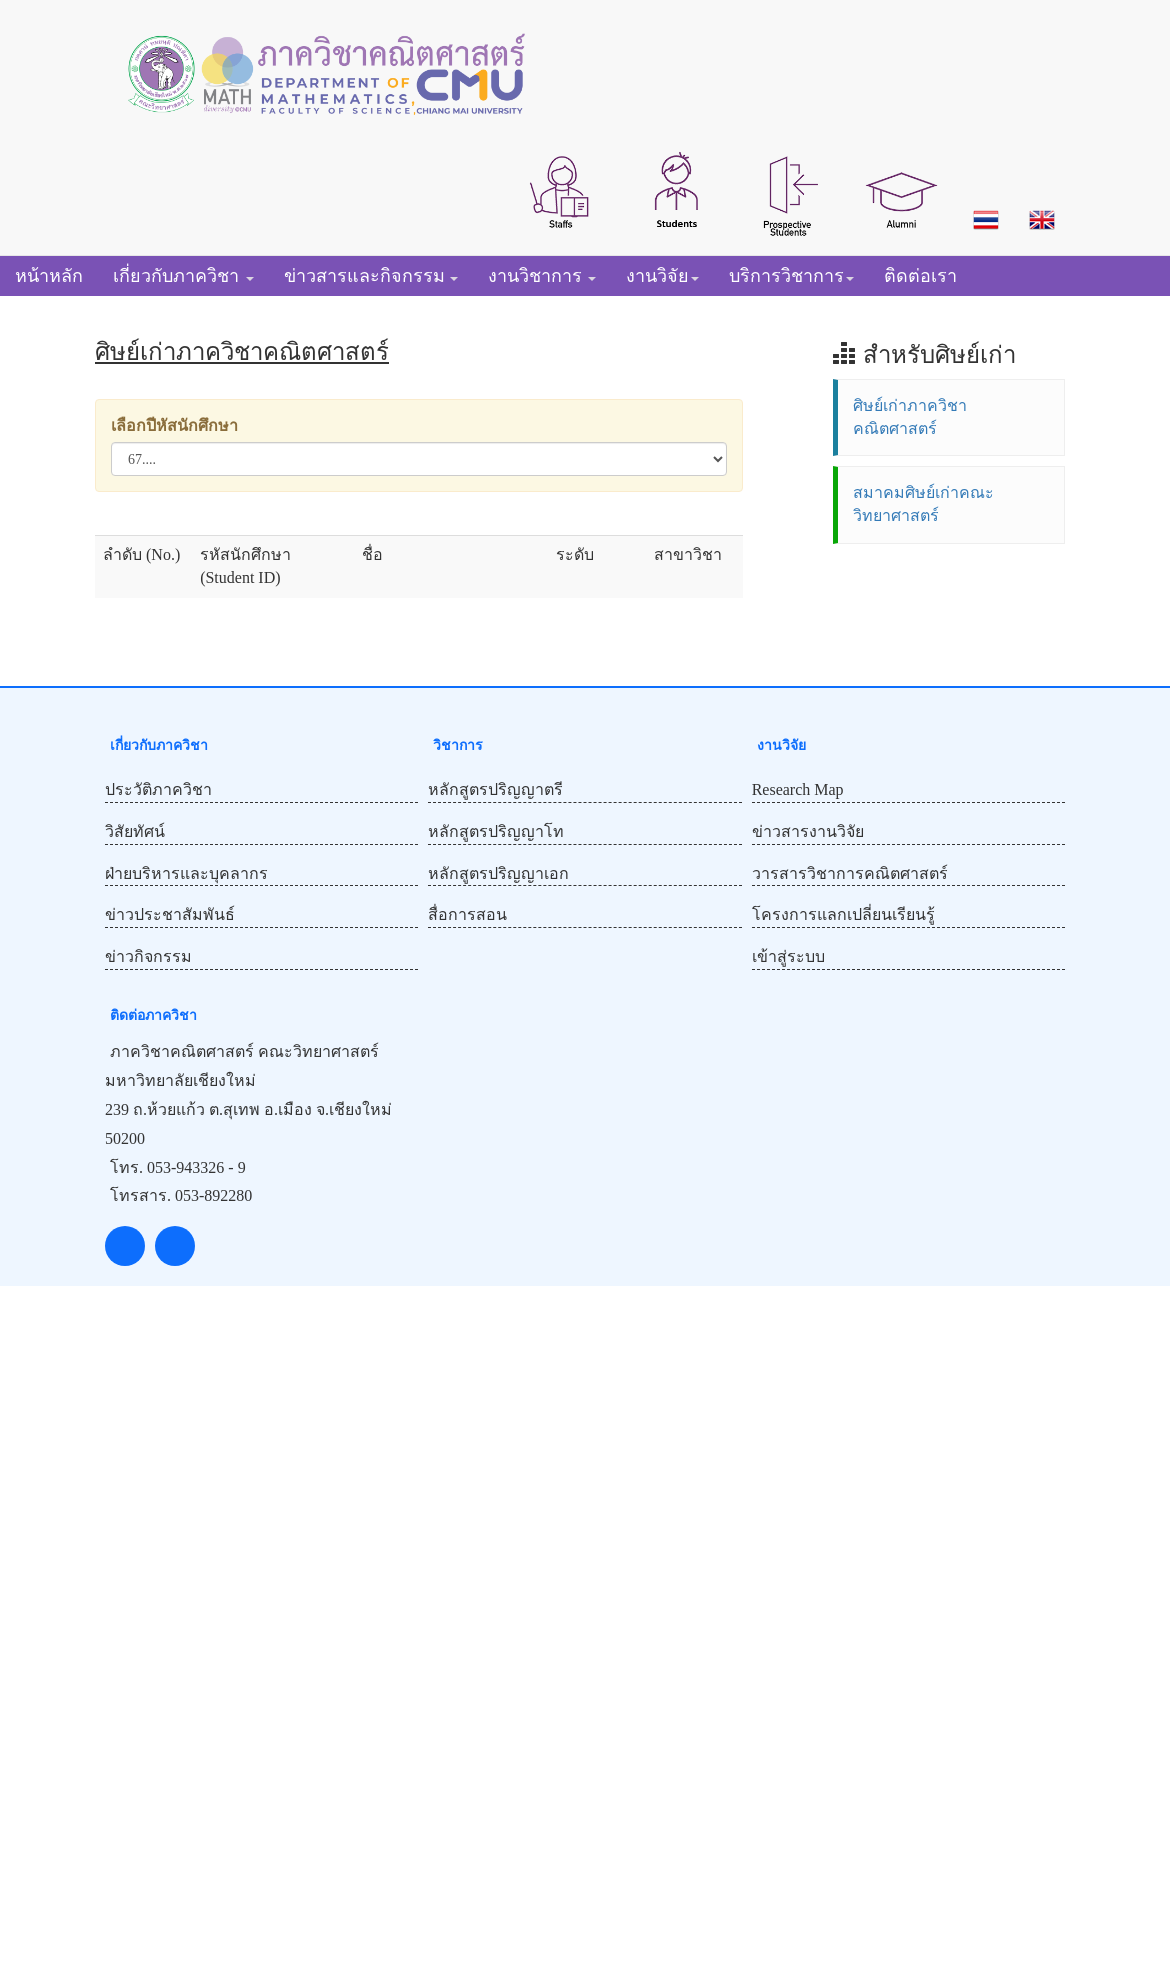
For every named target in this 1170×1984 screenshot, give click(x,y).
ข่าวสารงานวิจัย (808, 831)
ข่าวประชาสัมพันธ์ (170, 914)
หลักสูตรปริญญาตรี (495, 789)
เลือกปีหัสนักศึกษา (174, 425)
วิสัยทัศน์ (135, 831)
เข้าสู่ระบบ (788, 956)
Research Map (798, 789)
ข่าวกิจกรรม (148, 956)
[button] (561, 190)
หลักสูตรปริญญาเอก (498, 873)
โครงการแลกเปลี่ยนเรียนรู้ (843, 914)
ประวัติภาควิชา (158, 789)
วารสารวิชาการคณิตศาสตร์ (850, 873)
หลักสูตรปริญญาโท (496, 831)
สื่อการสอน (467, 914)
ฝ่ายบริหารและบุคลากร (186, 873)
